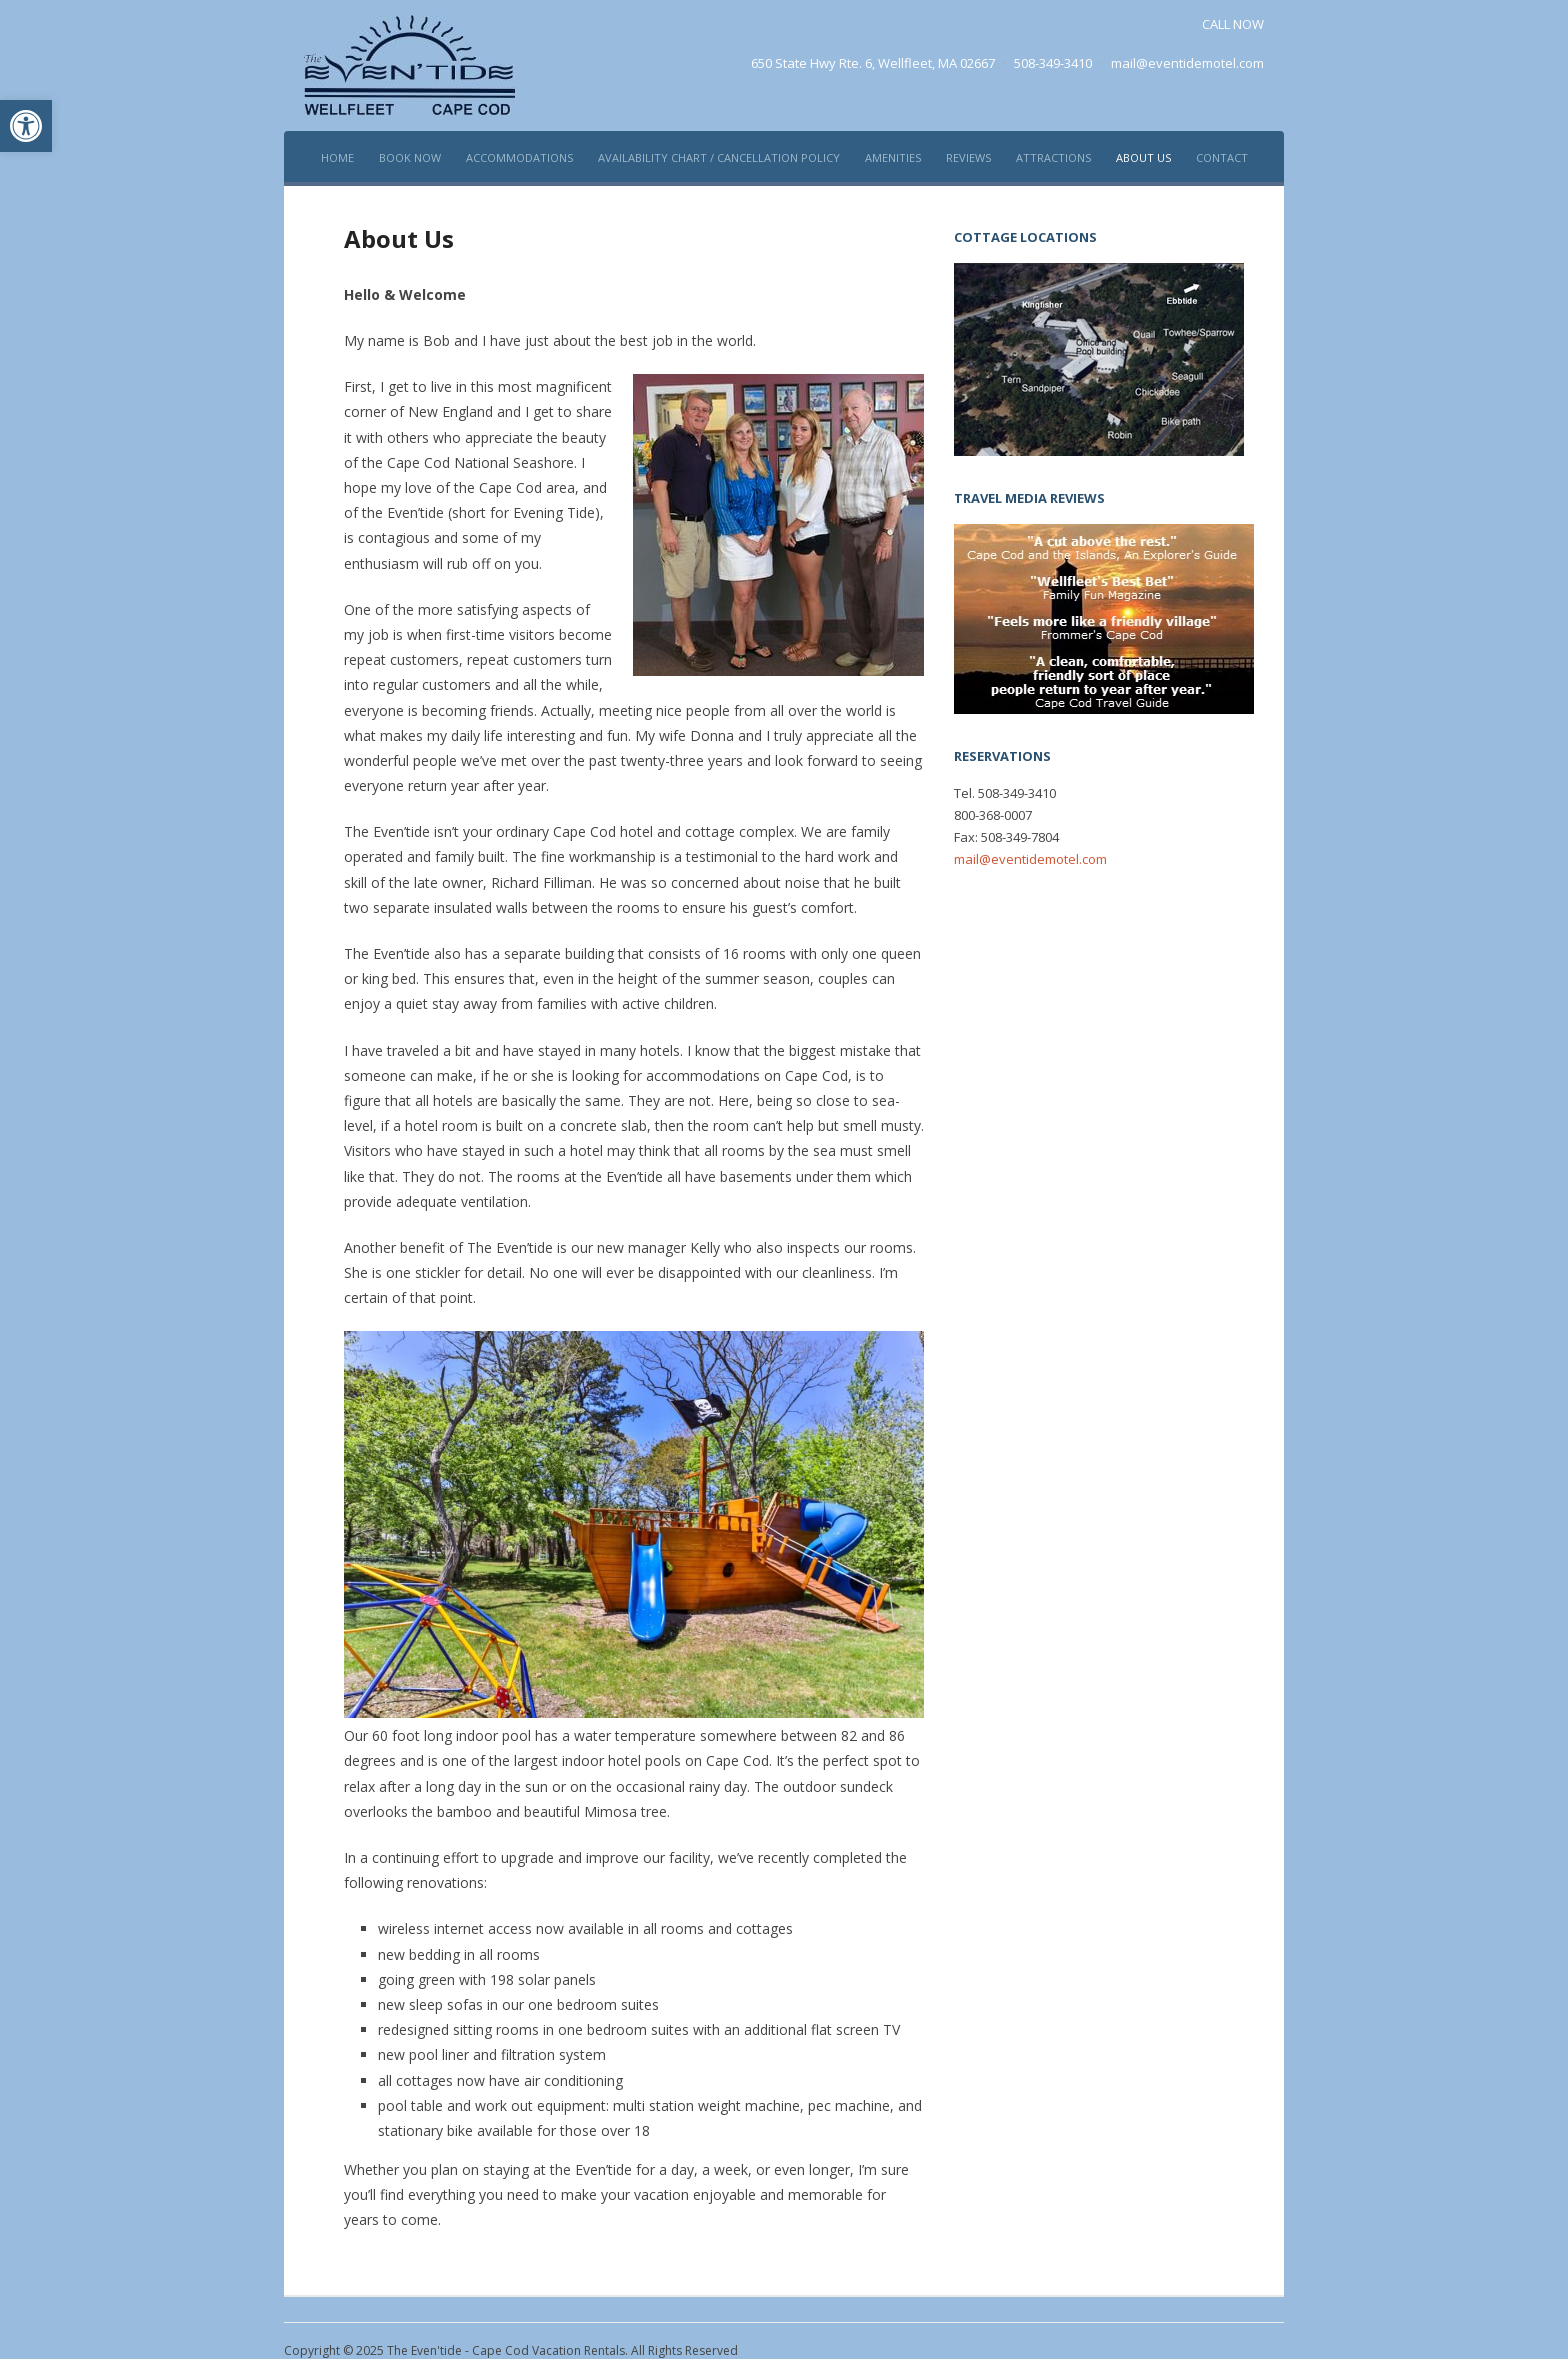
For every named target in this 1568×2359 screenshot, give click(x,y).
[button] (26, 126)
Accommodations (519, 157)
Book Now (410, 157)
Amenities (893, 157)
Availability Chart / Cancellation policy (719, 157)
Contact (1222, 157)
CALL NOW (1233, 24)
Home (337, 157)
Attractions (1053, 157)
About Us (1143, 157)
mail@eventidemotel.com (1187, 63)
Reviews (968, 157)
